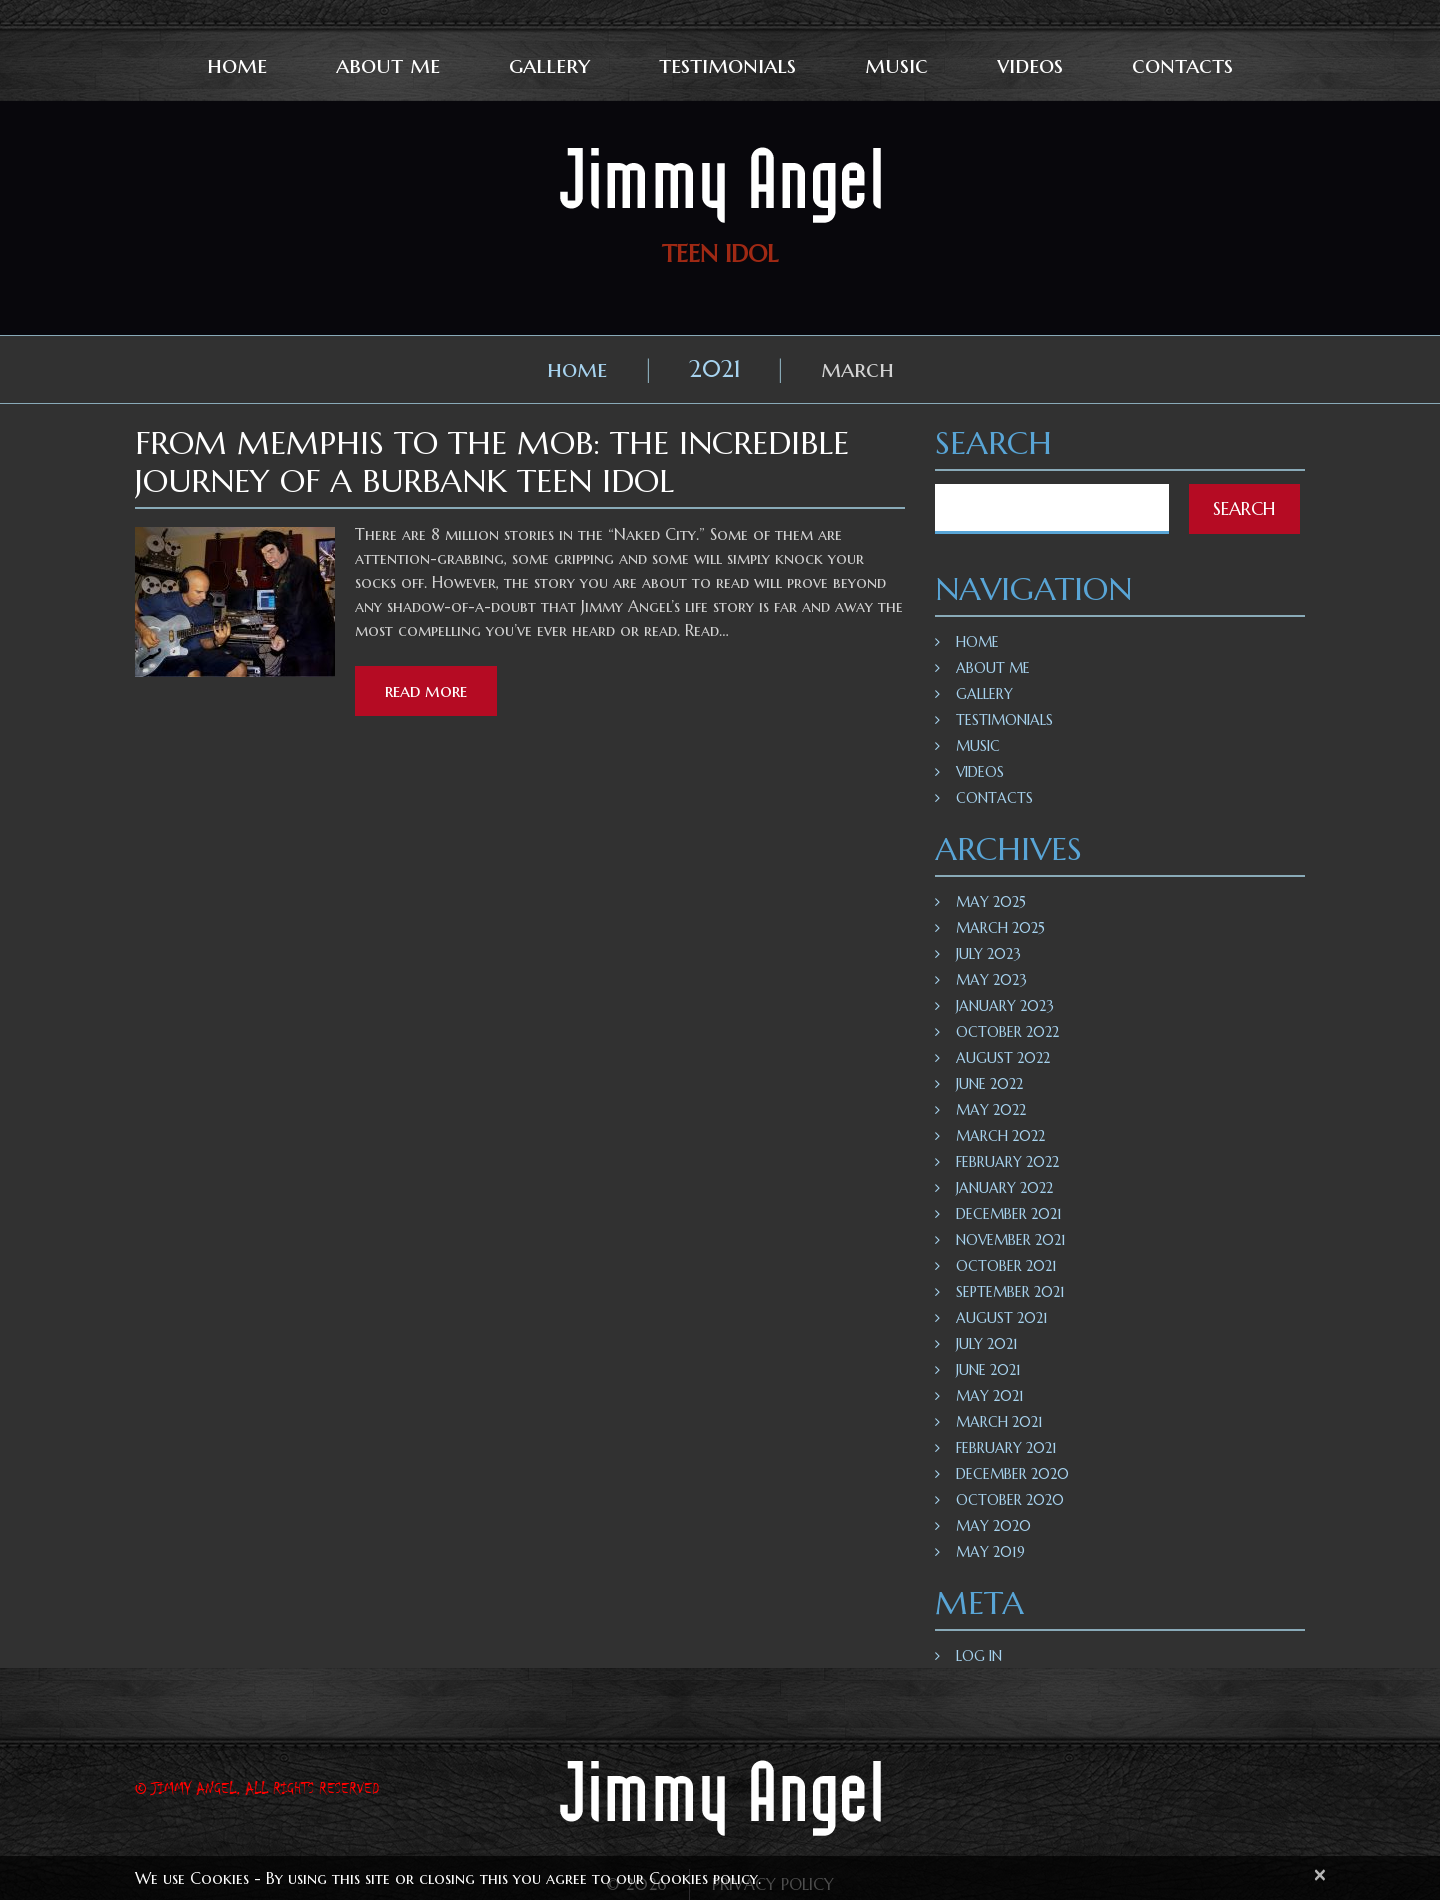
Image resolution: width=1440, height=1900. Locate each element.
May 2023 (991, 980)
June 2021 (988, 1370)
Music (896, 65)
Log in (979, 1656)
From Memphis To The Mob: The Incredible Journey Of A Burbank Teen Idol (492, 462)
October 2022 (1007, 1032)
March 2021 (999, 1422)
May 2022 (991, 1110)
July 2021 (987, 1344)
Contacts (1182, 65)
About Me (388, 65)
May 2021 (990, 1396)
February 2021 (1006, 1448)
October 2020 (1010, 1500)
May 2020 (993, 1526)
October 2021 (1006, 1266)
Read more (426, 690)
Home (237, 65)
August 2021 (1002, 1318)
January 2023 (1005, 1006)
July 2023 (988, 954)
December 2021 (1009, 1214)
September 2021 (1010, 1292)
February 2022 (1007, 1162)
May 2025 (991, 902)
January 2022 (1004, 1188)
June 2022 (989, 1084)
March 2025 (1000, 928)
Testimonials (727, 65)
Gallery (549, 65)
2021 (715, 369)
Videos (1030, 65)
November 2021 (1011, 1240)
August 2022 (1003, 1058)
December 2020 (1012, 1474)
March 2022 (1000, 1136)
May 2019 (990, 1552)
